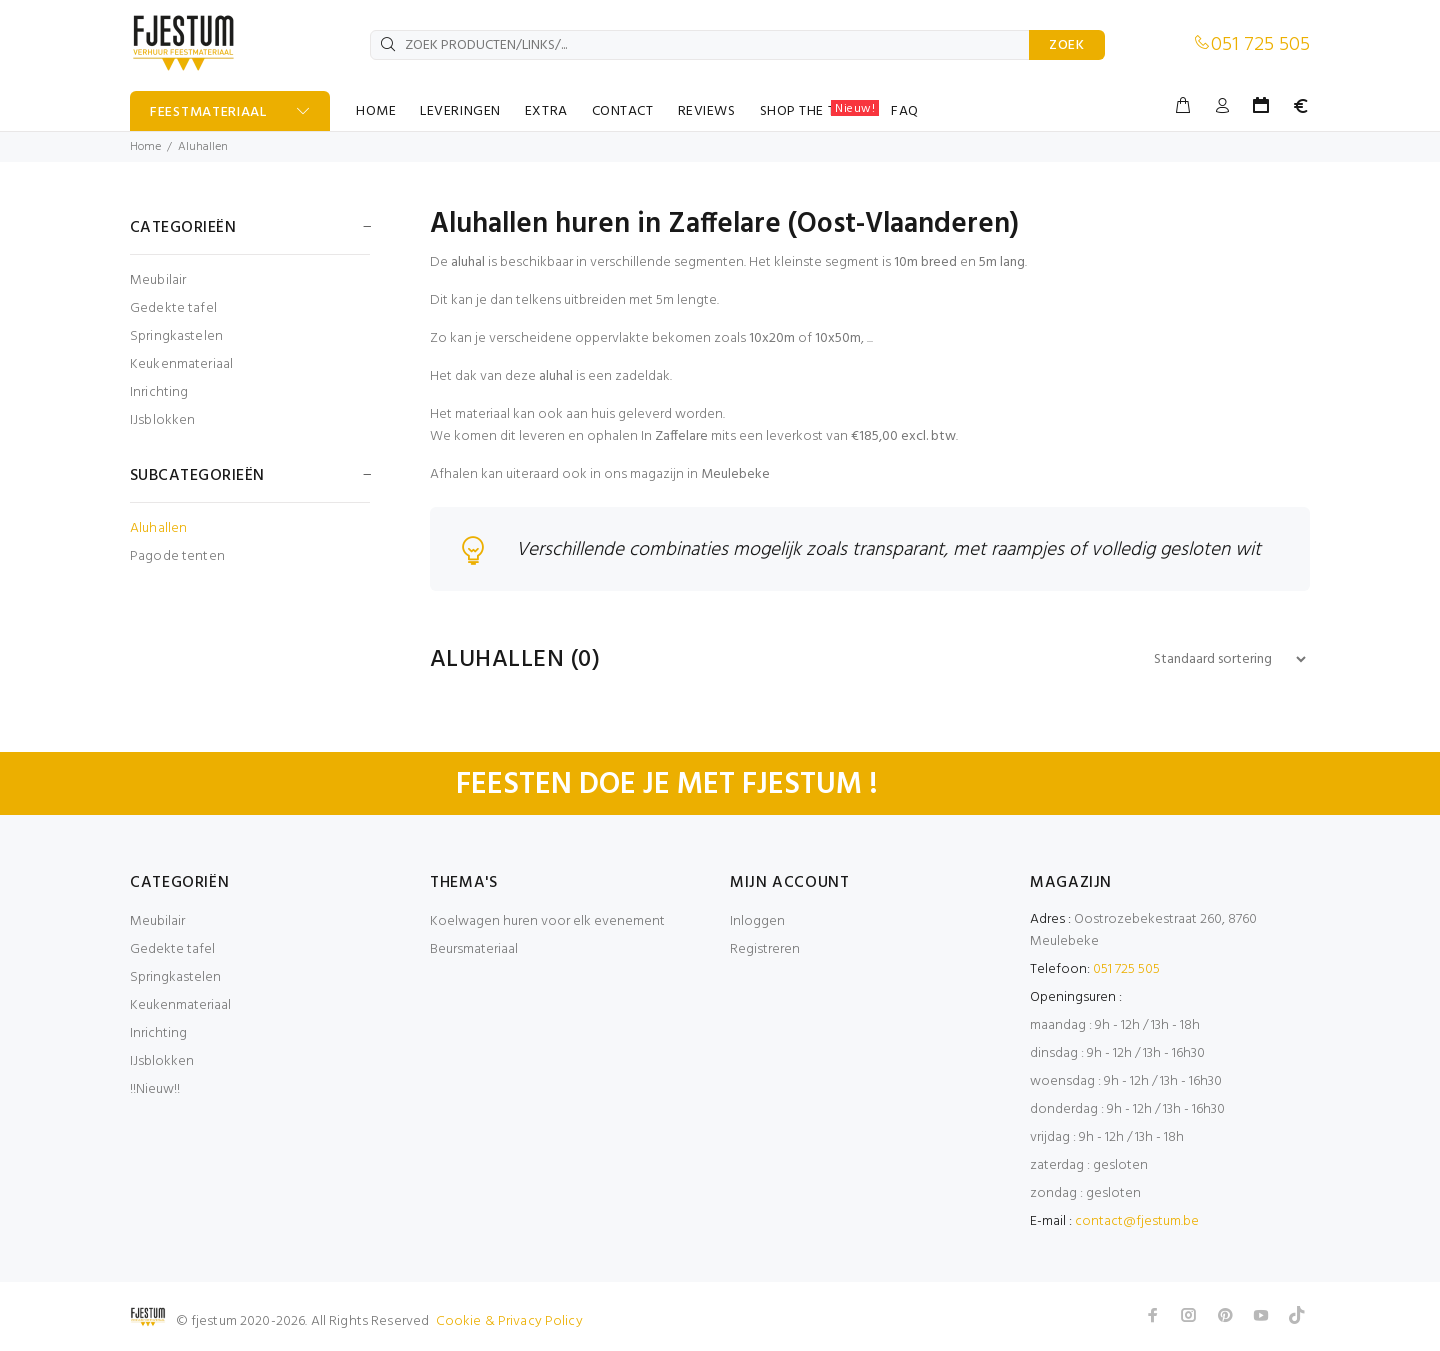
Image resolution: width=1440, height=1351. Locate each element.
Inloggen (757, 922)
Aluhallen (203, 147)
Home (145, 147)
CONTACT (623, 111)
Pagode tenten (177, 555)
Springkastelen (176, 336)
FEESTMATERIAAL (208, 112)
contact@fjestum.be (1137, 1222)
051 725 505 (1260, 45)
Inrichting (159, 392)
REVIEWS (707, 111)
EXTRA (546, 111)
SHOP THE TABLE (820, 111)
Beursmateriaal (474, 950)
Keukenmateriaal (181, 364)
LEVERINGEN (460, 111)
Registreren (765, 950)
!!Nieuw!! (155, 1090)
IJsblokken (162, 419)
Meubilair (158, 280)
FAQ (905, 111)
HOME (376, 111)
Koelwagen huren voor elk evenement (547, 922)
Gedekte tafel (173, 308)
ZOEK (1067, 45)
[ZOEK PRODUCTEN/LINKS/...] (700, 45)
